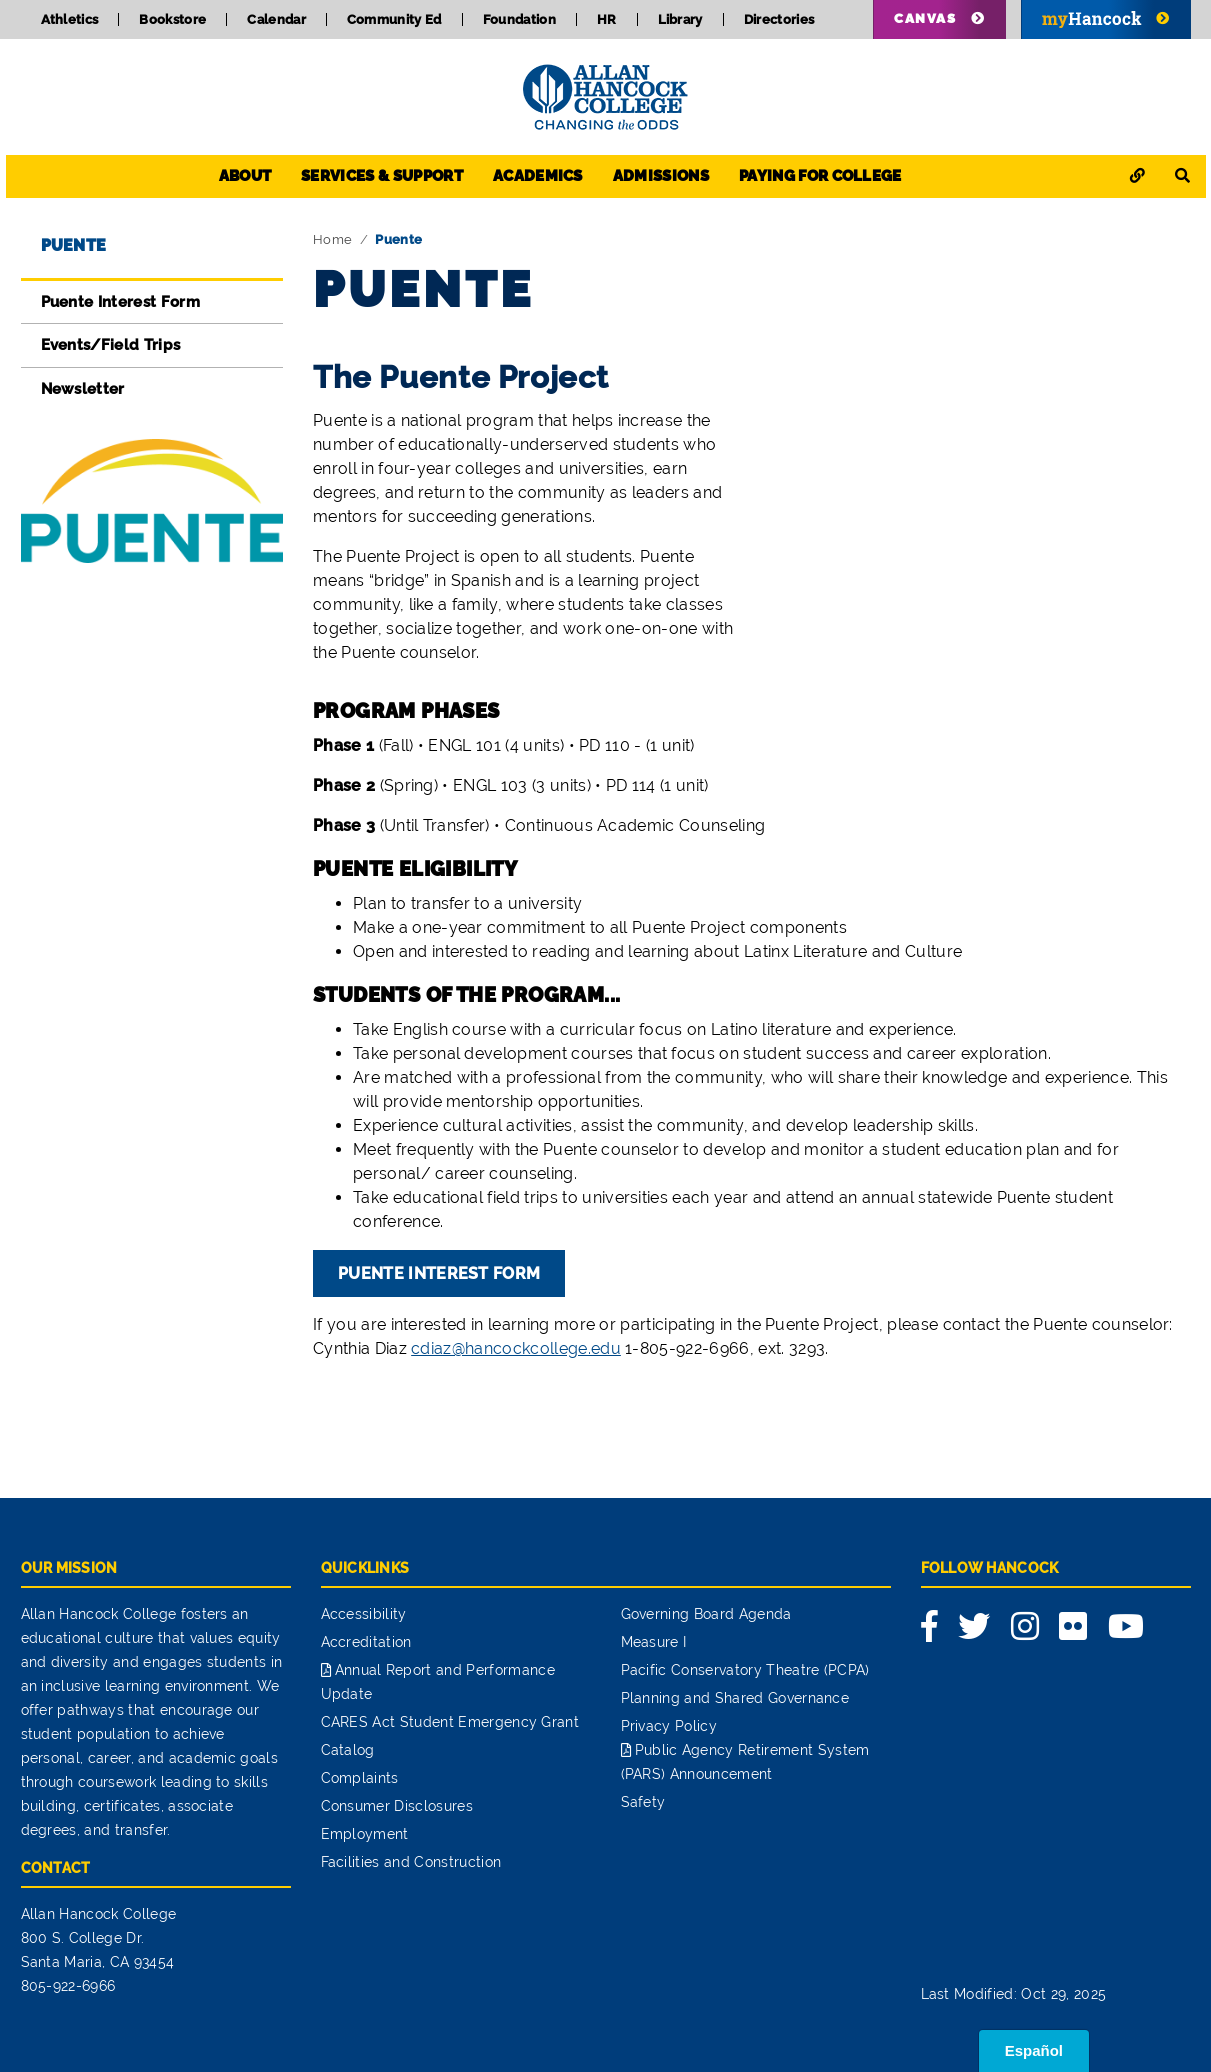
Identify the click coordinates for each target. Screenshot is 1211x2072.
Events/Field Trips (111, 345)
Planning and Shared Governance (735, 1698)
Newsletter (83, 389)
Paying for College (820, 176)
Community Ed (394, 19)
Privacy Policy (669, 1726)
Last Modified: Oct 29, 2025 (1014, 1994)
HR (607, 19)
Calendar (276, 19)
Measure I (654, 1642)
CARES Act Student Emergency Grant (450, 1722)
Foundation (519, 19)
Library (680, 19)
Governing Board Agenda (706, 1614)
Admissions (661, 176)
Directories (779, 19)
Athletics (70, 19)
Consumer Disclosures (397, 1806)
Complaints (360, 1778)
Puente (74, 245)
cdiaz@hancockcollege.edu (516, 1348)
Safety (643, 1802)
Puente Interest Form (120, 302)
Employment (365, 1834)
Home (332, 239)
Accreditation (366, 1642)
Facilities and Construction (411, 1862)
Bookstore (172, 19)
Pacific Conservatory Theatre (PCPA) (745, 1670)
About (245, 176)
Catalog (348, 1750)
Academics (538, 176)
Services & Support (382, 176)
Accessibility (364, 1614)
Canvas (925, 18)
